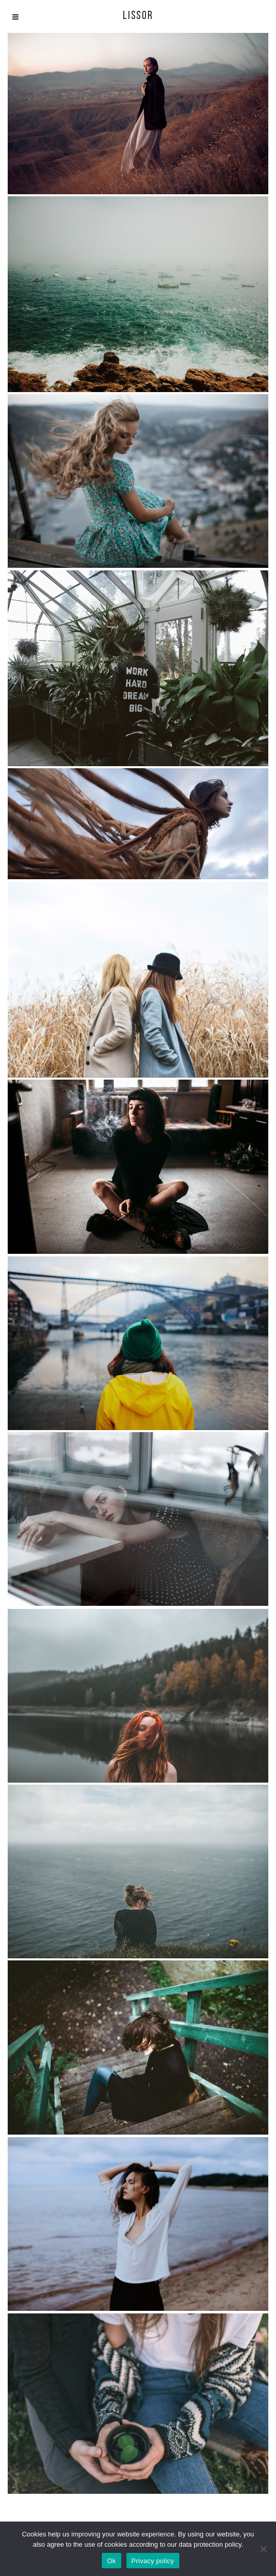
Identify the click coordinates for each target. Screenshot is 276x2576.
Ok (111, 2561)
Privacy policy (153, 2561)
